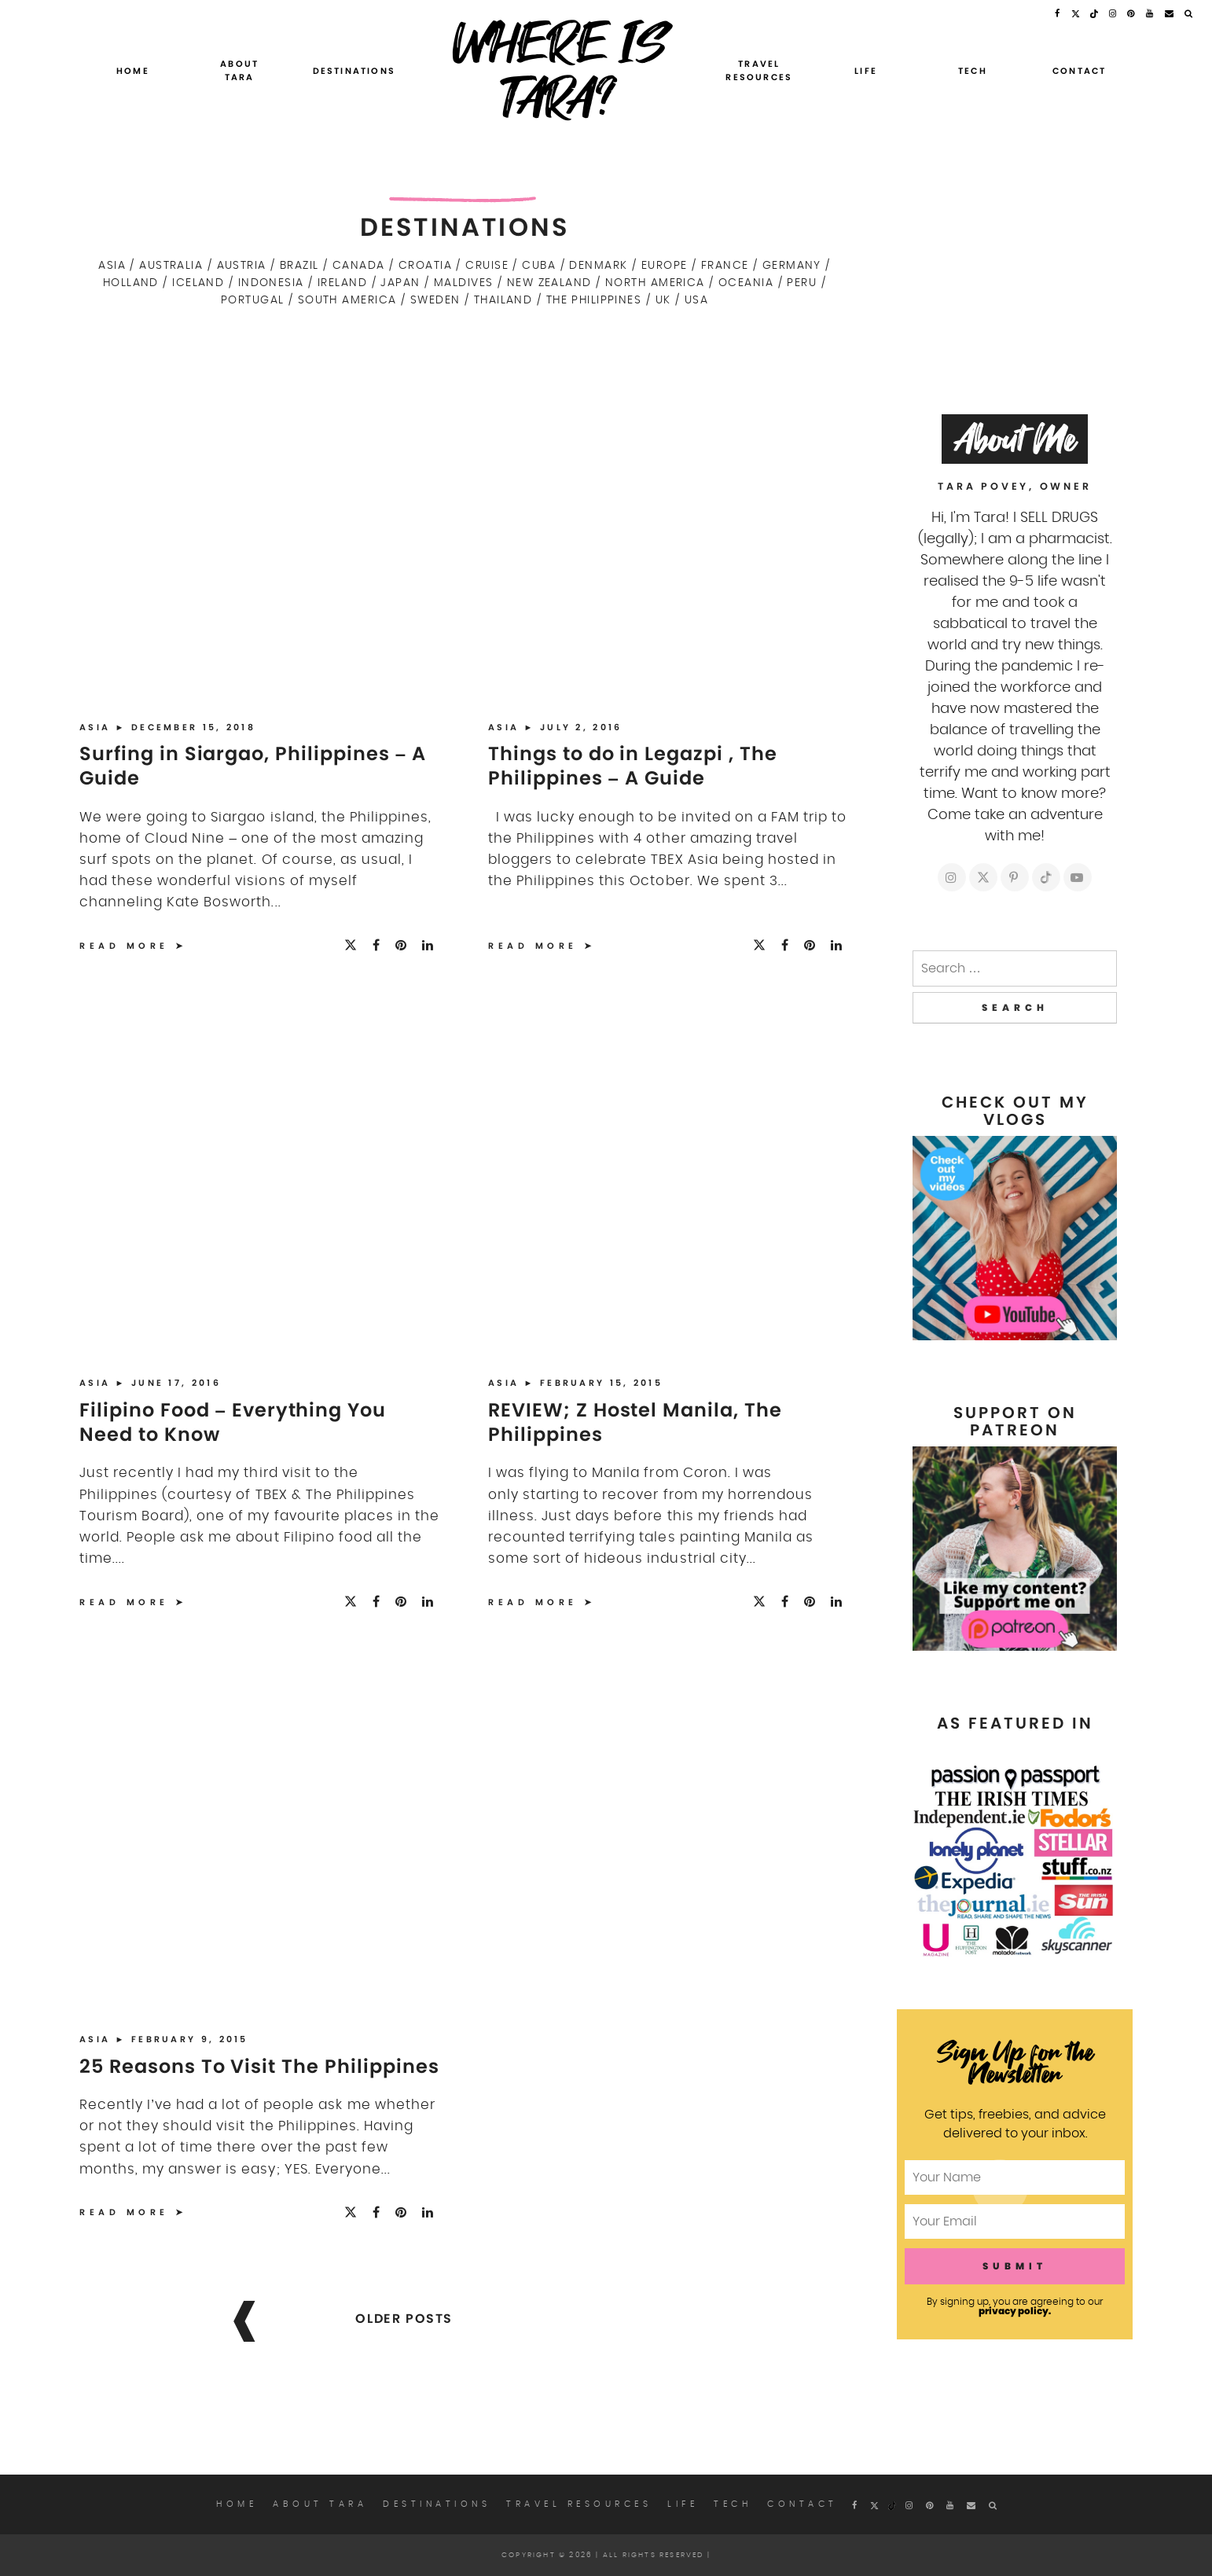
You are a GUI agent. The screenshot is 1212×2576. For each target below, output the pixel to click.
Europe (664, 265)
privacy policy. (1015, 2310)
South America (347, 300)
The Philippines (594, 300)
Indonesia (271, 282)
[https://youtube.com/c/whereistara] (1077, 877)
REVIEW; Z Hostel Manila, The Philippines (635, 1422)
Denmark (598, 265)
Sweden (435, 300)
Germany (791, 265)
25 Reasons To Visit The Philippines (259, 2066)
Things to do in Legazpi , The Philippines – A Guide (632, 765)
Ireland (342, 282)
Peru (802, 282)
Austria (241, 265)
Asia (112, 265)
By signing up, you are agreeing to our (1015, 2306)
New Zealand (549, 282)
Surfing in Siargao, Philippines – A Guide (252, 765)
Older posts (404, 2319)
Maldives (464, 282)
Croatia (425, 265)
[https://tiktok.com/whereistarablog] (1046, 877)
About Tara (239, 70)
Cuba (539, 265)
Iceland (198, 282)
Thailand (503, 300)
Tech (972, 70)
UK (663, 300)
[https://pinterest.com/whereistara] (1015, 877)
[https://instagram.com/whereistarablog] (952, 877)
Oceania (745, 282)
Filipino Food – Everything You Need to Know (232, 1422)
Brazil (299, 265)
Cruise (487, 265)
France (725, 265)
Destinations (354, 70)
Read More (124, 945)
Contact (1079, 70)
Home (132, 70)
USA (696, 300)
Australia (171, 265)
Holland (131, 282)
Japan (400, 282)
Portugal (253, 300)
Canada (358, 265)
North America (655, 282)
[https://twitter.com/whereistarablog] (983, 877)
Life (865, 70)
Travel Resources (758, 70)
